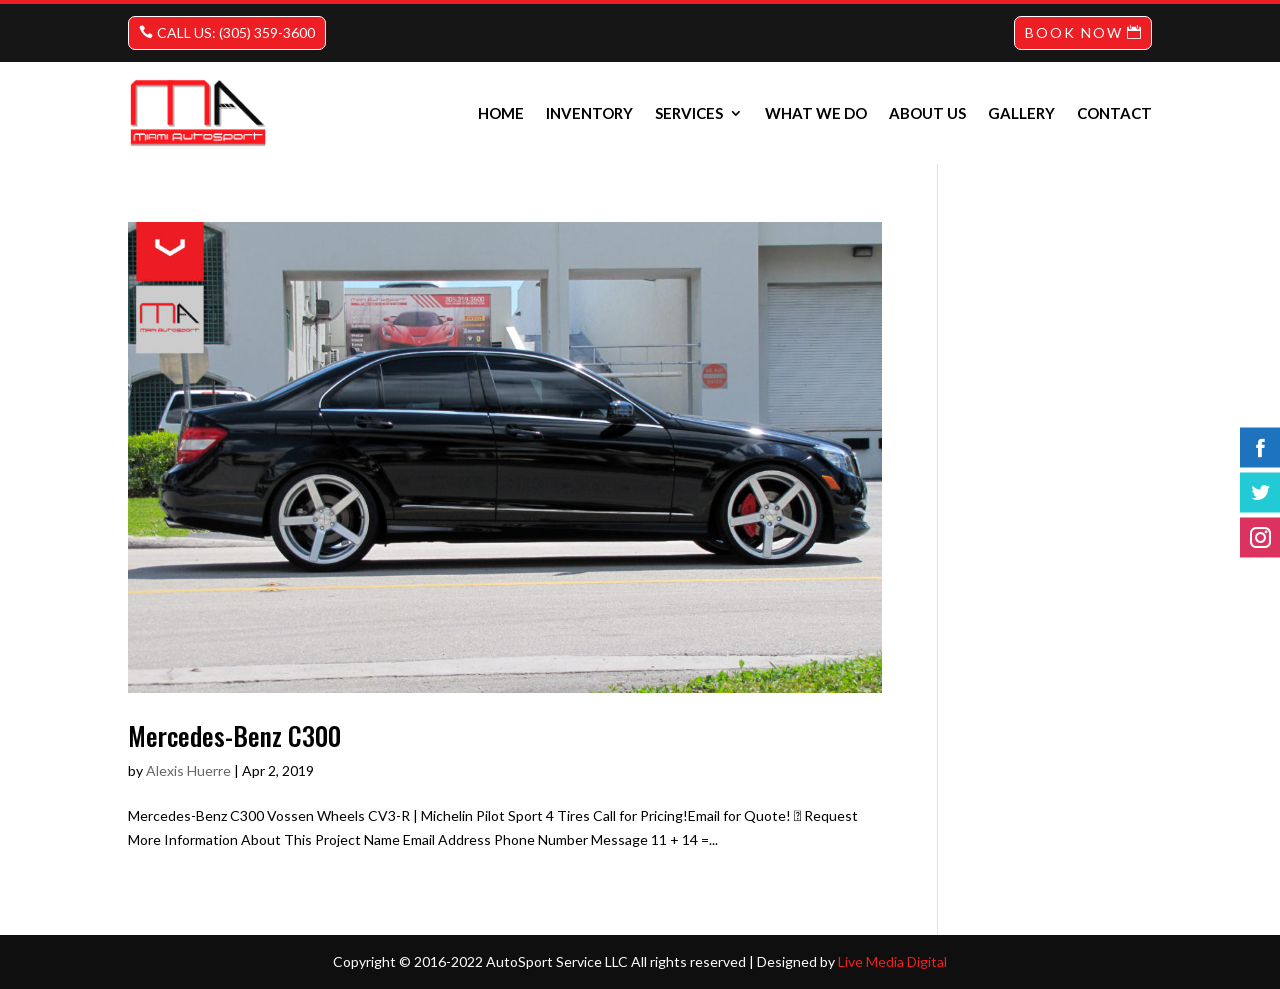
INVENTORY (589, 113)
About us (927, 113)
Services (689, 113)
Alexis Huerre (188, 770)
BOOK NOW (1074, 32)
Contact (1114, 113)
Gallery (1021, 113)
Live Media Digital (892, 961)
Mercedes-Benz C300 (234, 735)
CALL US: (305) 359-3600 (236, 32)
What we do (816, 113)
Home (501, 113)
